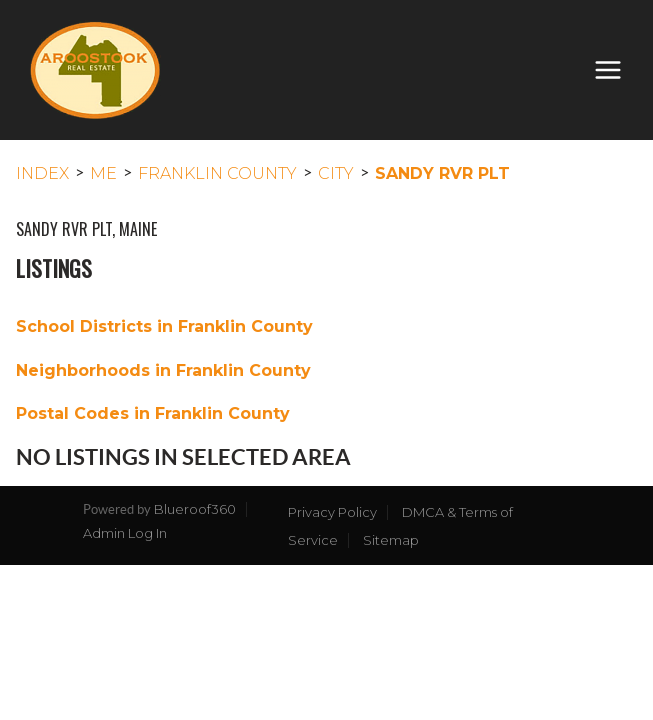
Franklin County (217, 173)
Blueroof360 (195, 509)
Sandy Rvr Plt (442, 173)
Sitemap (391, 540)
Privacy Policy (332, 512)
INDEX (42, 173)
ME (103, 173)
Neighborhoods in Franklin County (163, 370)
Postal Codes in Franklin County (153, 413)
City (336, 173)
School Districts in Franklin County (164, 326)
